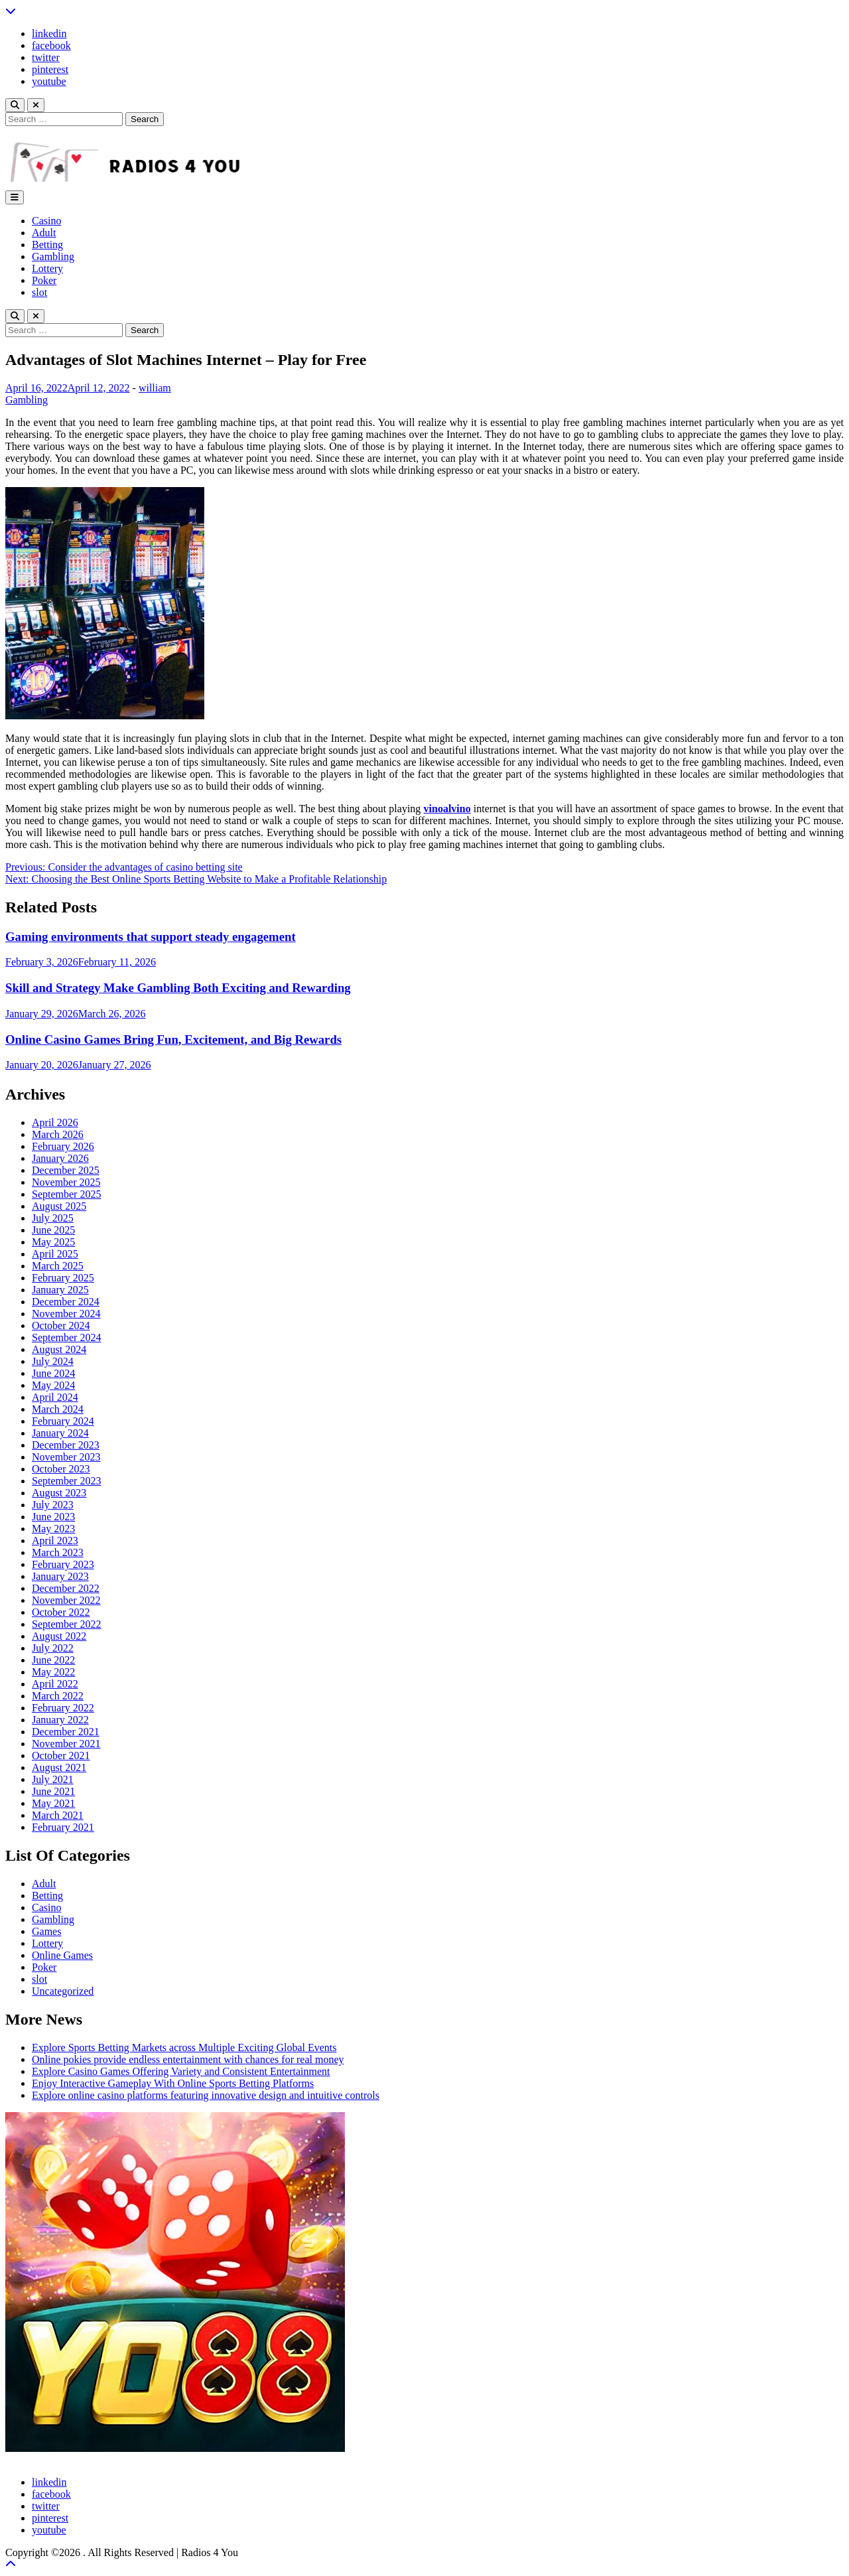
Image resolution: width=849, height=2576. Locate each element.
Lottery (47, 268)
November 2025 (66, 1182)
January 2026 (60, 1158)
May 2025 (53, 1242)
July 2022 (53, 1648)
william (155, 388)
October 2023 (61, 1468)
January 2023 (60, 1576)
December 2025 (65, 1170)
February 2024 (63, 1421)
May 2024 (53, 1385)
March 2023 (58, 1552)
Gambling (53, 256)
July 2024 (53, 1361)
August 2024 (59, 1349)
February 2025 (63, 1277)
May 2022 (53, 1672)
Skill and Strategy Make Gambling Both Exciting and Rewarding (178, 988)
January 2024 (60, 1433)
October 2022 (61, 1612)
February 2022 (63, 1707)
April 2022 (55, 1683)
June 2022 (53, 1660)
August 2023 (59, 1492)
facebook (51, 45)
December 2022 (65, 1588)
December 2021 (65, 1731)
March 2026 (58, 1134)
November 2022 (66, 1600)
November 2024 (66, 1313)
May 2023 (53, 1528)
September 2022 (66, 1624)
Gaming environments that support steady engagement (150, 937)
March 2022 (58, 1695)
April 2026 (55, 1122)
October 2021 (61, 1755)
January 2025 (60, 1289)
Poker (44, 280)
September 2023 (66, 1480)
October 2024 (61, 1325)
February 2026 (63, 1146)
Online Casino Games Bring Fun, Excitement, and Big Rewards (173, 1039)
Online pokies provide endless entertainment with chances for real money (188, 2059)
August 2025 (59, 1206)
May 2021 (53, 1803)
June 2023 (53, 1516)
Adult (44, 232)
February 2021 (63, 1827)
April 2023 (55, 1540)
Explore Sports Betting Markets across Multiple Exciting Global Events (184, 2047)
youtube (49, 81)
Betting (47, 244)
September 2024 (66, 1337)
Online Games (62, 1955)
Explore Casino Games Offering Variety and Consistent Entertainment (181, 2071)
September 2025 (66, 1194)
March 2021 (58, 1815)
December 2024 (65, 1301)
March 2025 (58, 1265)
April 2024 (55, 1397)
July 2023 (53, 1504)
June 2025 (53, 1230)
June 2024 (53, 1373)
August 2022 (59, 1636)
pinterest (50, 69)
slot (39, 292)
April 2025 (55, 1253)
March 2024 (58, 1409)
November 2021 (66, 1743)
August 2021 (59, 1767)
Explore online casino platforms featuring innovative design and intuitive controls (205, 2095)
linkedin (49, 33)
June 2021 (53, 1791)
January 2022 (60, 1719)
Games (46, 1931)
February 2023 (63, 1564)
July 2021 (53, 1779)
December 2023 (65, 1445)
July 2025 (53, 1218)
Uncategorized (63, 1991)
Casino (46, 220)
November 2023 (66, 1457)
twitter (46, 57)
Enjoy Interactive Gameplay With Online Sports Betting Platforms (173, 2083)
